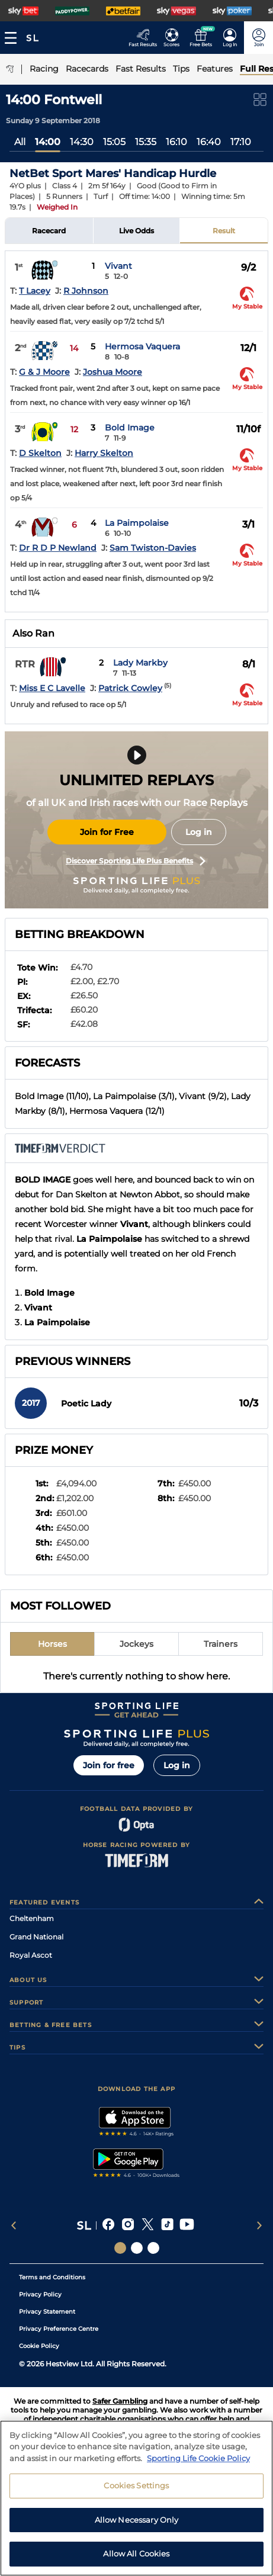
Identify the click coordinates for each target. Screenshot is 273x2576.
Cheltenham (31, 1918)
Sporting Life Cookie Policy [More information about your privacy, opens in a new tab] (198, 2463)
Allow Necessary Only (137, 2525)
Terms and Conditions (52, 2277)
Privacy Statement (47, 2311)
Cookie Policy (39, 2346)
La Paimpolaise (137, 523)
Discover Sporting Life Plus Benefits (135, 861)
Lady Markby (140, 662)
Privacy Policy (40, 2294)
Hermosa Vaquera (142, 346)
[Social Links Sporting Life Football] (153, 2248)
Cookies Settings (136, 2490)
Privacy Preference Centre (58, 2329)
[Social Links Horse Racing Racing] (137, 2248)
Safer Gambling (119, 2401)
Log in (198, 832)
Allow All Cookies (136, 2559)
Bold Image (130, 427)
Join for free (108, 1765)
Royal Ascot (30, 1955)
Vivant (118, 266)
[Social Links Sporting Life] (120, 2248)
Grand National (36, 1936)
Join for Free (107, 832)
